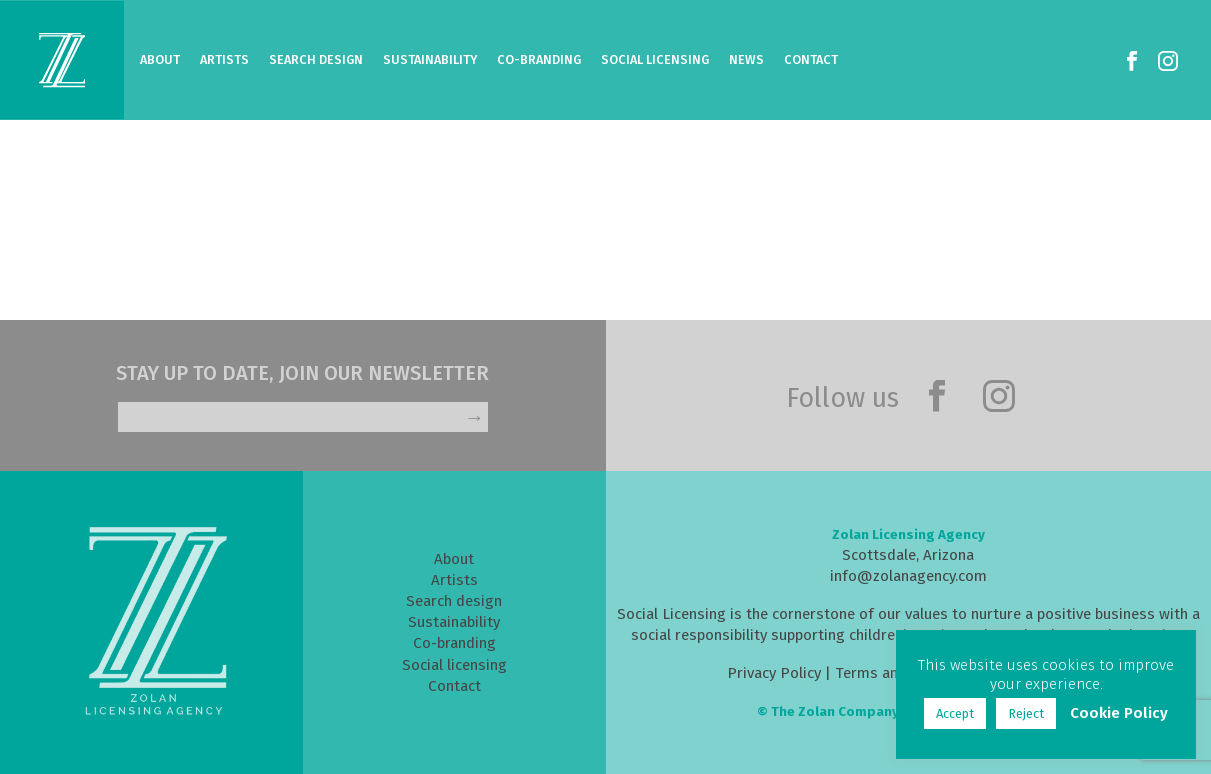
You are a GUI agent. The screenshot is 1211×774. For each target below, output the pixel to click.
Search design (454, 601)
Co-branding (454, 643)
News (746, 59)
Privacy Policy (774, 673)
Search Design (316, 59)
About (160, 59)
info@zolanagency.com (908, 576)
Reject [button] (1026, 713)
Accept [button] (955, 713)
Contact (811, 59)
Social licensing (454, 665)
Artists (224, 59)
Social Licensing (655, 59)
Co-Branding (539, 59)
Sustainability (430, 59)
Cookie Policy (1119, 713)
